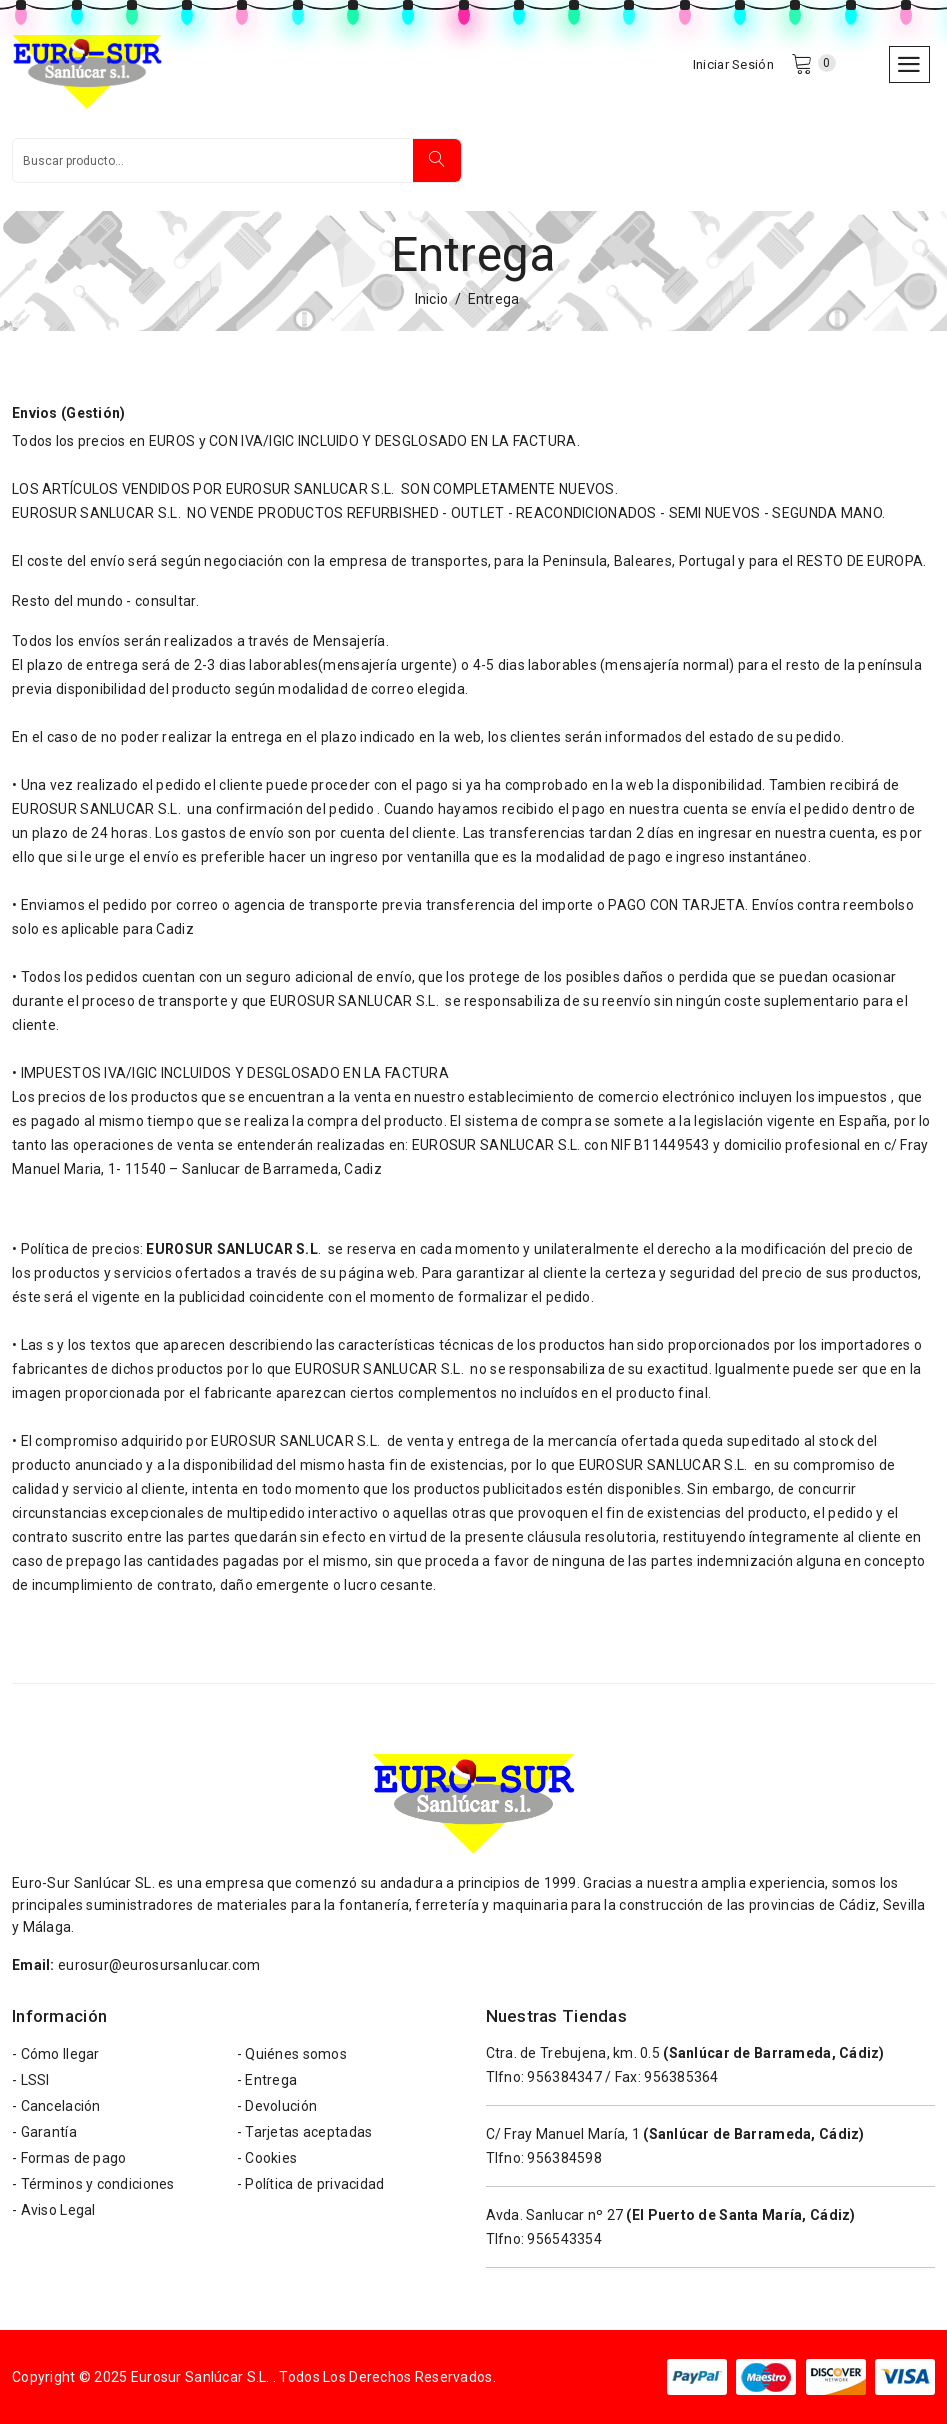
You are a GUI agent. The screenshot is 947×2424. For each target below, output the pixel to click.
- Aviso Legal (54, 2210)
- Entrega (267, 2080)
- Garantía (44, 2132)
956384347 (564, 2077)
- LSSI (31, 2080)
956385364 (681, 2077)
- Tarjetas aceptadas (305, 2132)
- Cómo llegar (56, 2054)
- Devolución (277, 2106)
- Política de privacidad (311, 2184)
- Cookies (267, 2158)
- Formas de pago (69, 2158)
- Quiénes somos (292, 2054)
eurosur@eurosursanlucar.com (159, 1965)
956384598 (564, 2158)
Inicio (432, 299)
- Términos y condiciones (93, 2184)
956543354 (564, 2239)
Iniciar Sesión (733, 64)
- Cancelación (56, 2106)
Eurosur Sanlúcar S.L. (200, 2377)
